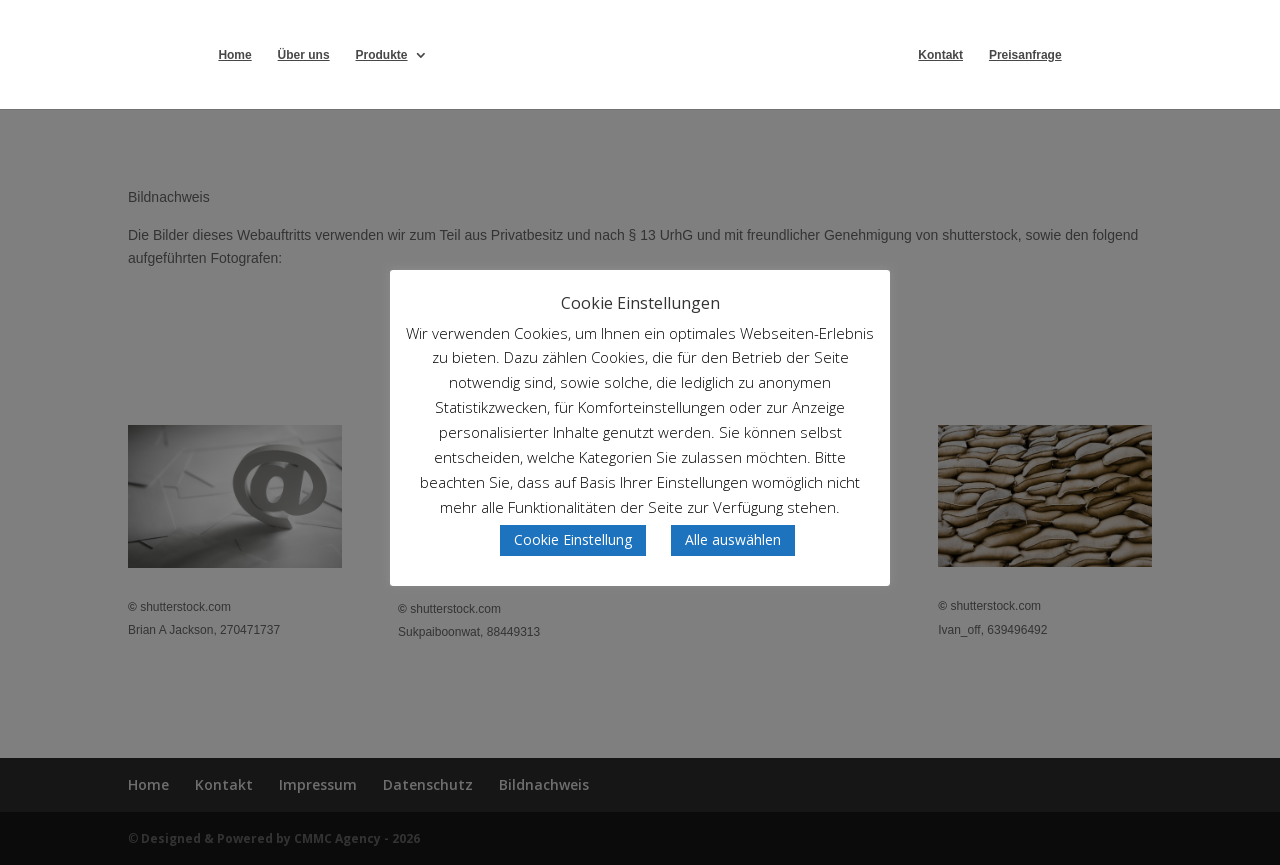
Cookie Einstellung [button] (573, 539)
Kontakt (940, 55)
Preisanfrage (1025, 55)
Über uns (304, 55)
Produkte (382, 55)
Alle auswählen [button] (733, 539)
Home (234, 55)
